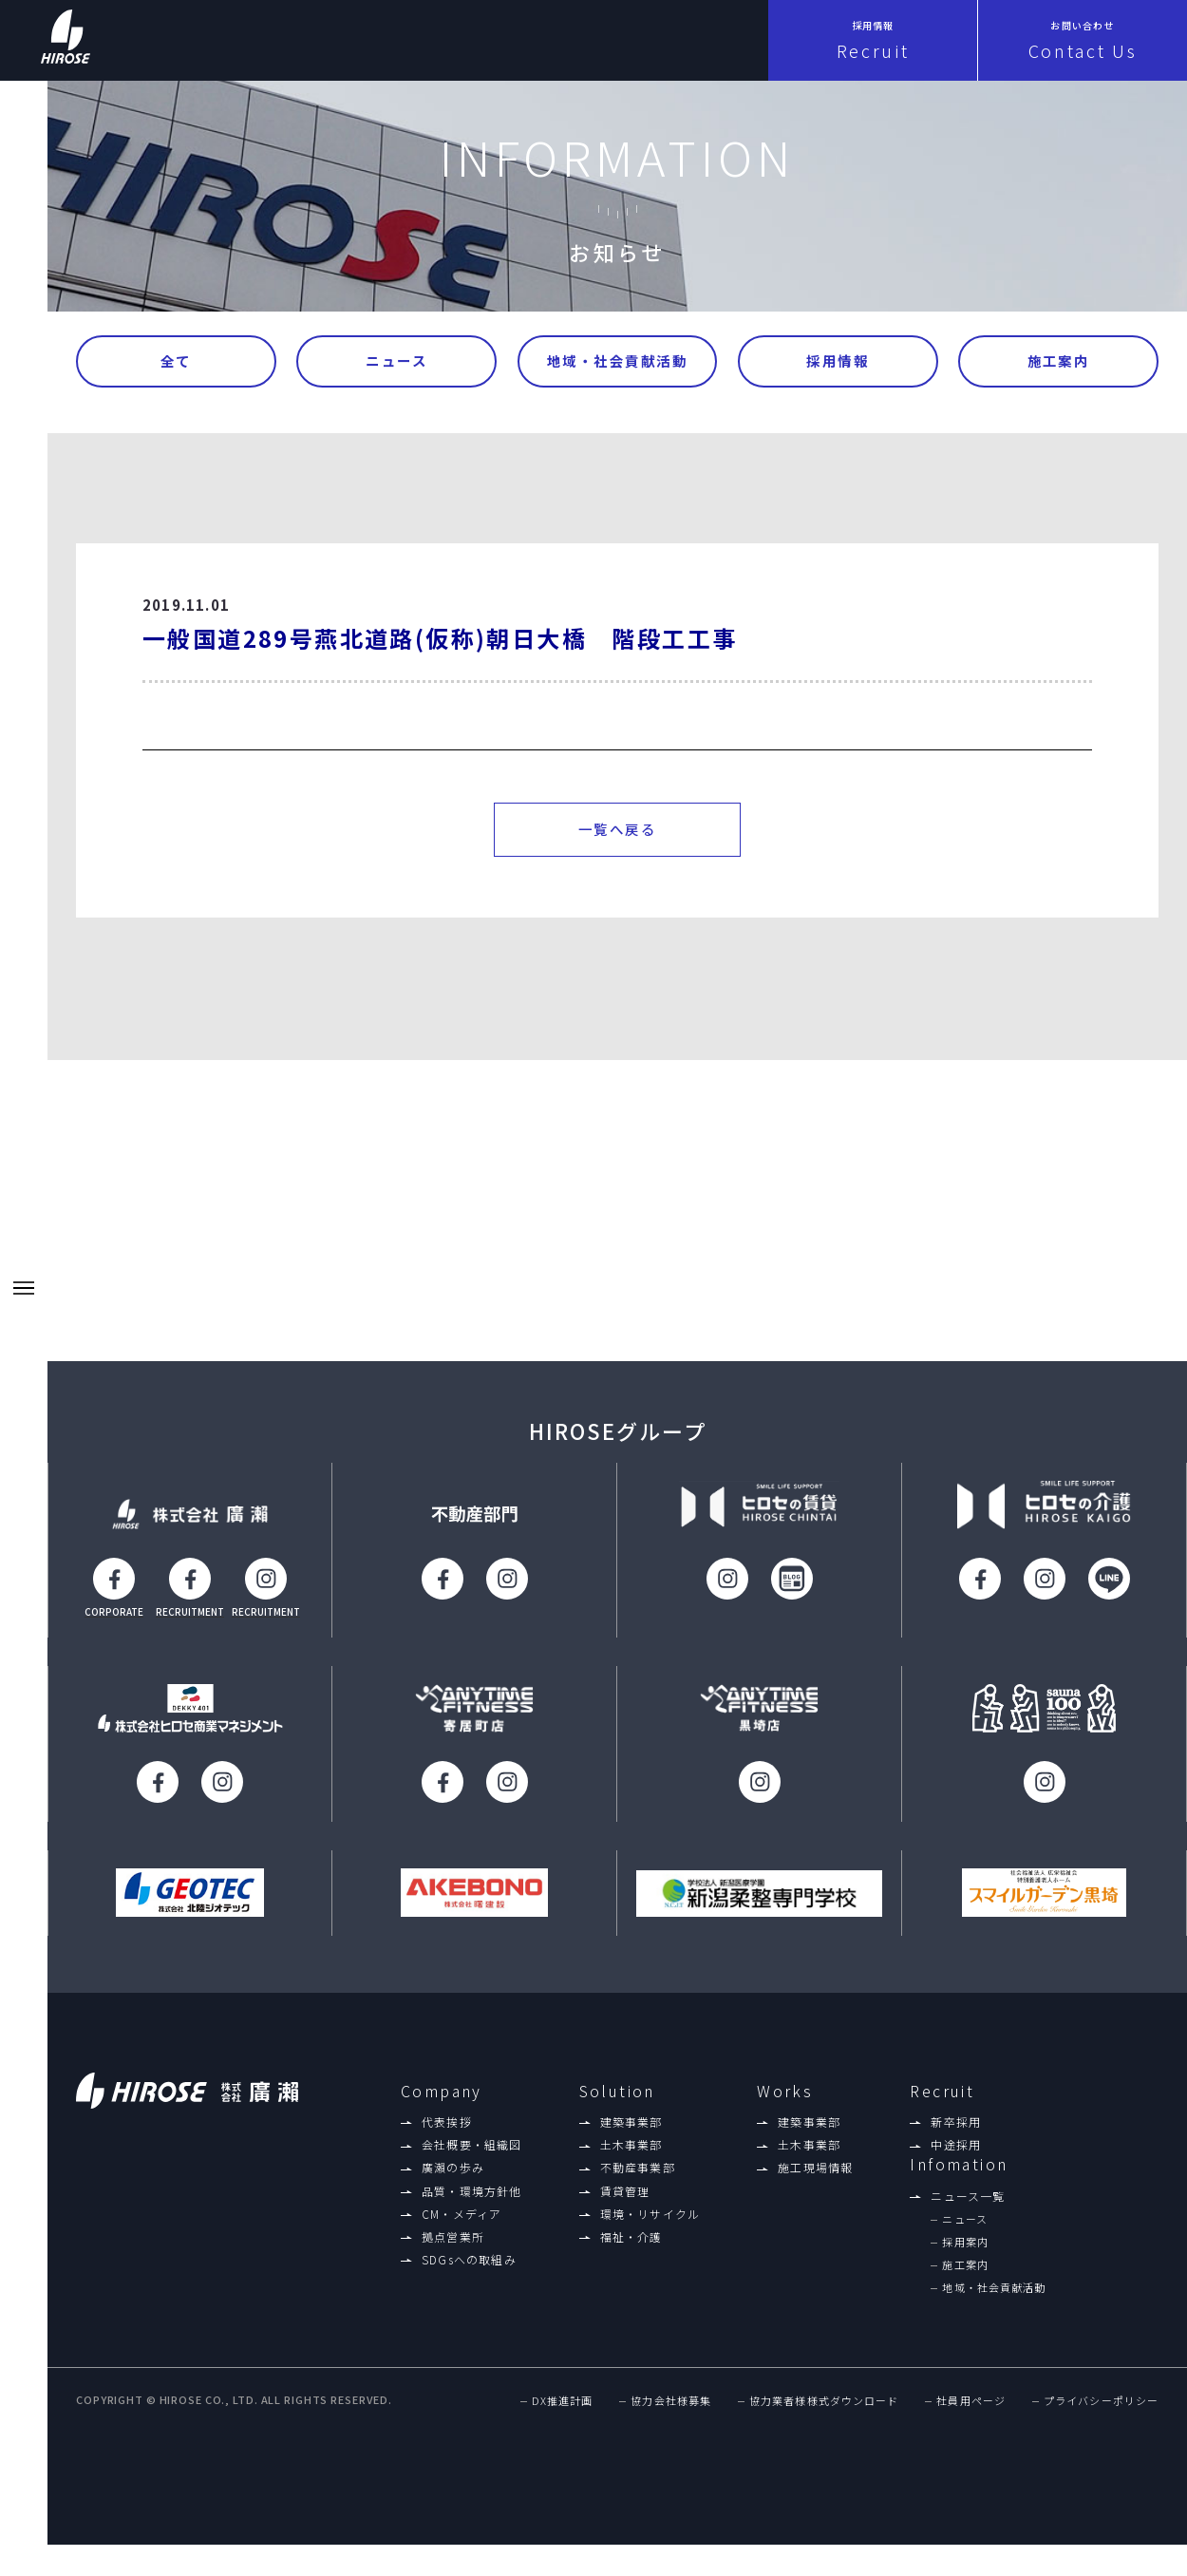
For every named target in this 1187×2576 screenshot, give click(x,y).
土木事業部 (631, 2150)
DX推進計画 (563, 2407)
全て (176, 362)
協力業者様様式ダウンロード (823, 2407)
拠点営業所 (453, 2242)
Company (441, 2095)
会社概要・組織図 (472, 2150)
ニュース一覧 (968, 2201)
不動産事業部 (637, 2173)
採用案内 (965, 2248)
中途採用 (956, 2150)
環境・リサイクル (650, 2219)
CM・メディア (461, 2219)
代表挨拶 (447, 2127)
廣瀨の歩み (453, 2173)
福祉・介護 (631, 2242)
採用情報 (837, 362)
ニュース (396, 362)
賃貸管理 (625, 2196)
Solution (617, 2095)
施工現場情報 (815, 2173)
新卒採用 (956, 2127)
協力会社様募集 (671, 2407)
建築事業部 (631, 2127)
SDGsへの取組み (469, 2265)
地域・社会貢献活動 (617, 362)
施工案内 (1058, 362)
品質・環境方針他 (472, 2196)
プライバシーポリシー (1101, 2407)
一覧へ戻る (617, 833)
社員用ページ (971, 2407)
